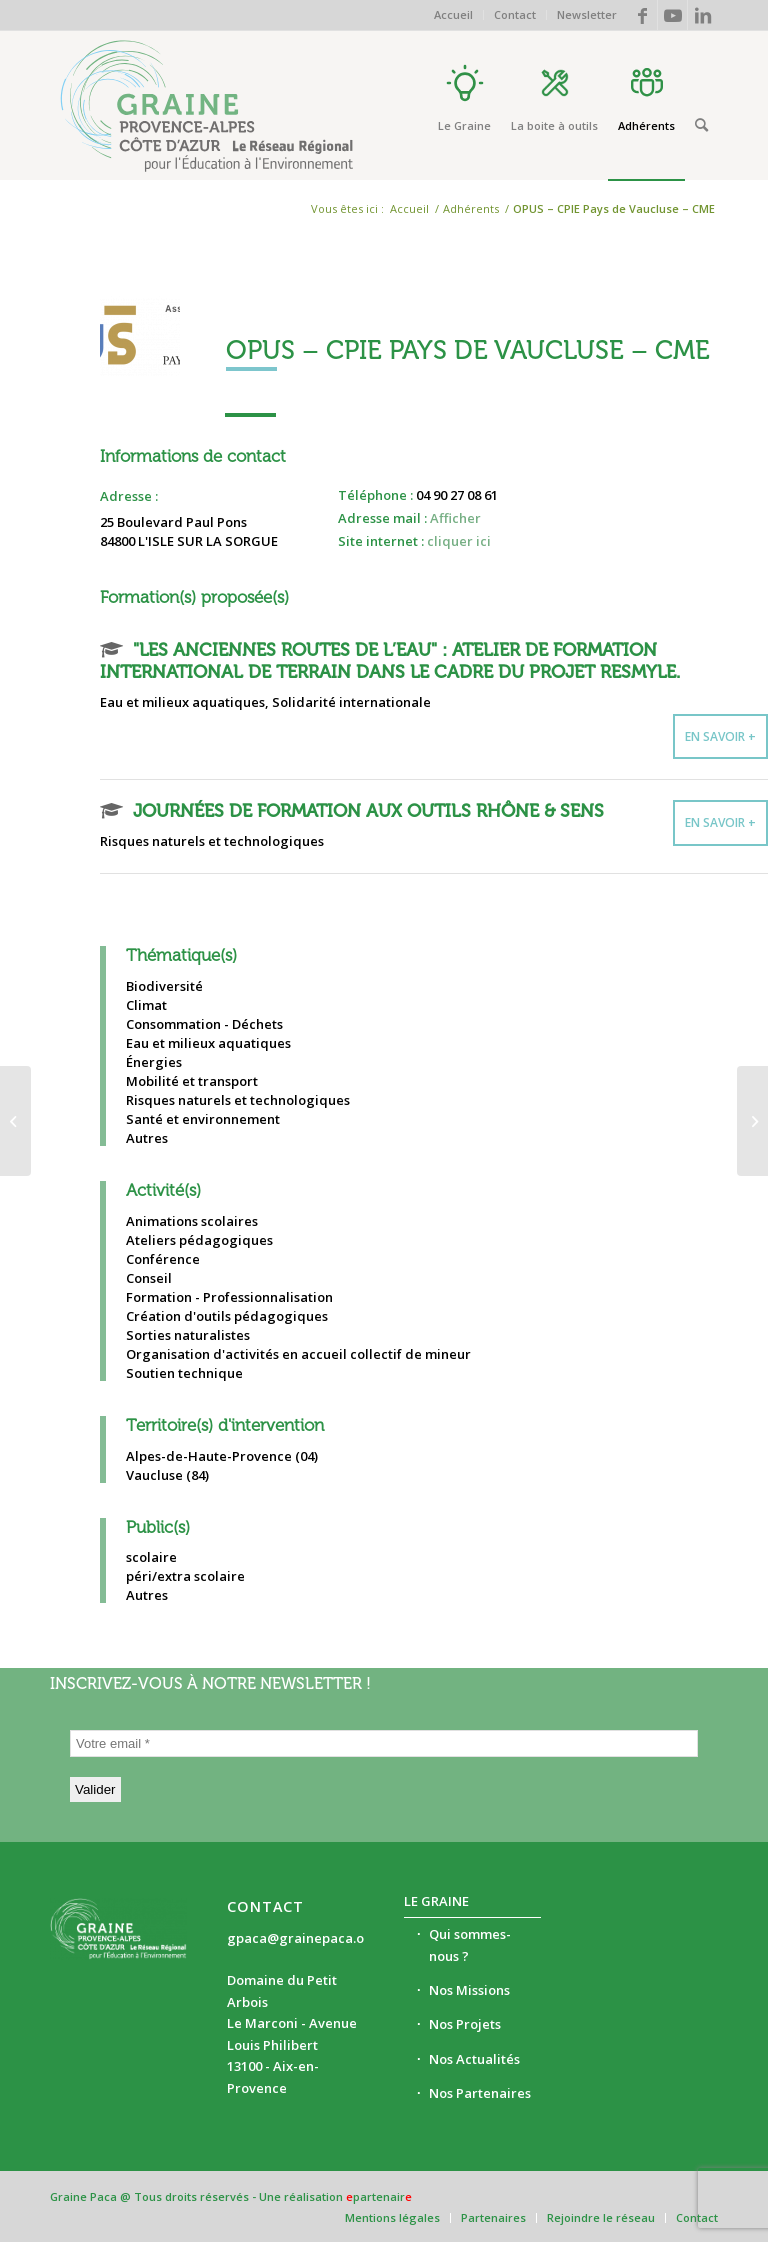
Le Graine (436, 1901)
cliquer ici (459, 541)
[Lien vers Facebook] (642, 15)
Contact (515, 14)
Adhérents (471, 208)
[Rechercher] (701, 125)
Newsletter (587, 14)
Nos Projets (465, 2024)
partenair (379, 2196)
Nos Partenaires (480, 2093)
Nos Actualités (474, 2059)
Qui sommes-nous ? (470, 1944)
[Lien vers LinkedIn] (703, 15)
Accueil (453, 14)
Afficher (455, 518)
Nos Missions (469, 1990)
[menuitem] (454, 15)
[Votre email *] (384, 1743)
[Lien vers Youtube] (672, 15)
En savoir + (720, 736)
